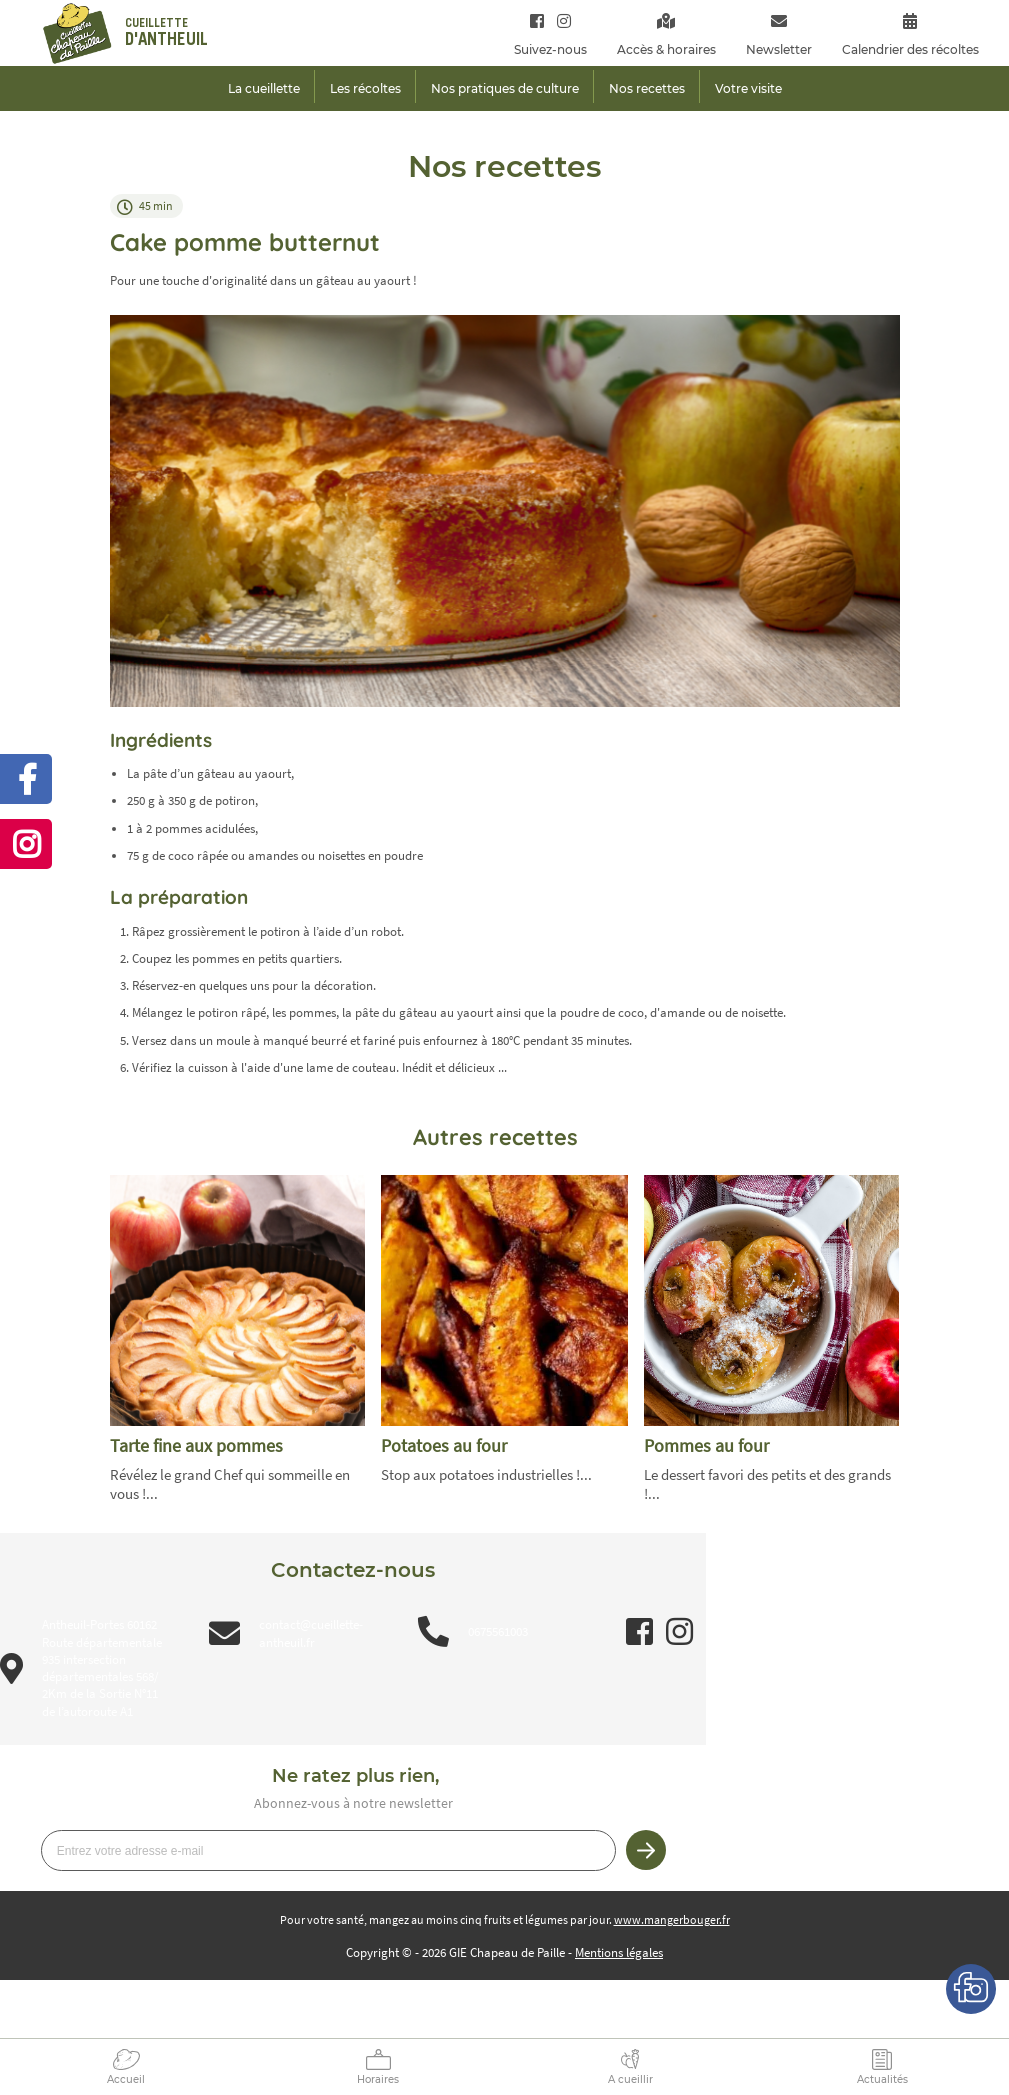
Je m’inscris (646, 1850)
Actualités (882, 2079)
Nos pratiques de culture (505, 88)
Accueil (126, 2079)
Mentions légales (619, 1952)
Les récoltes (365, 88)
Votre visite (748, 88)
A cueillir (630, 2079)
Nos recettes (647, 88)
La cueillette (264, 88)
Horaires (378, 2079)
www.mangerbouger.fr (672, 1919)
